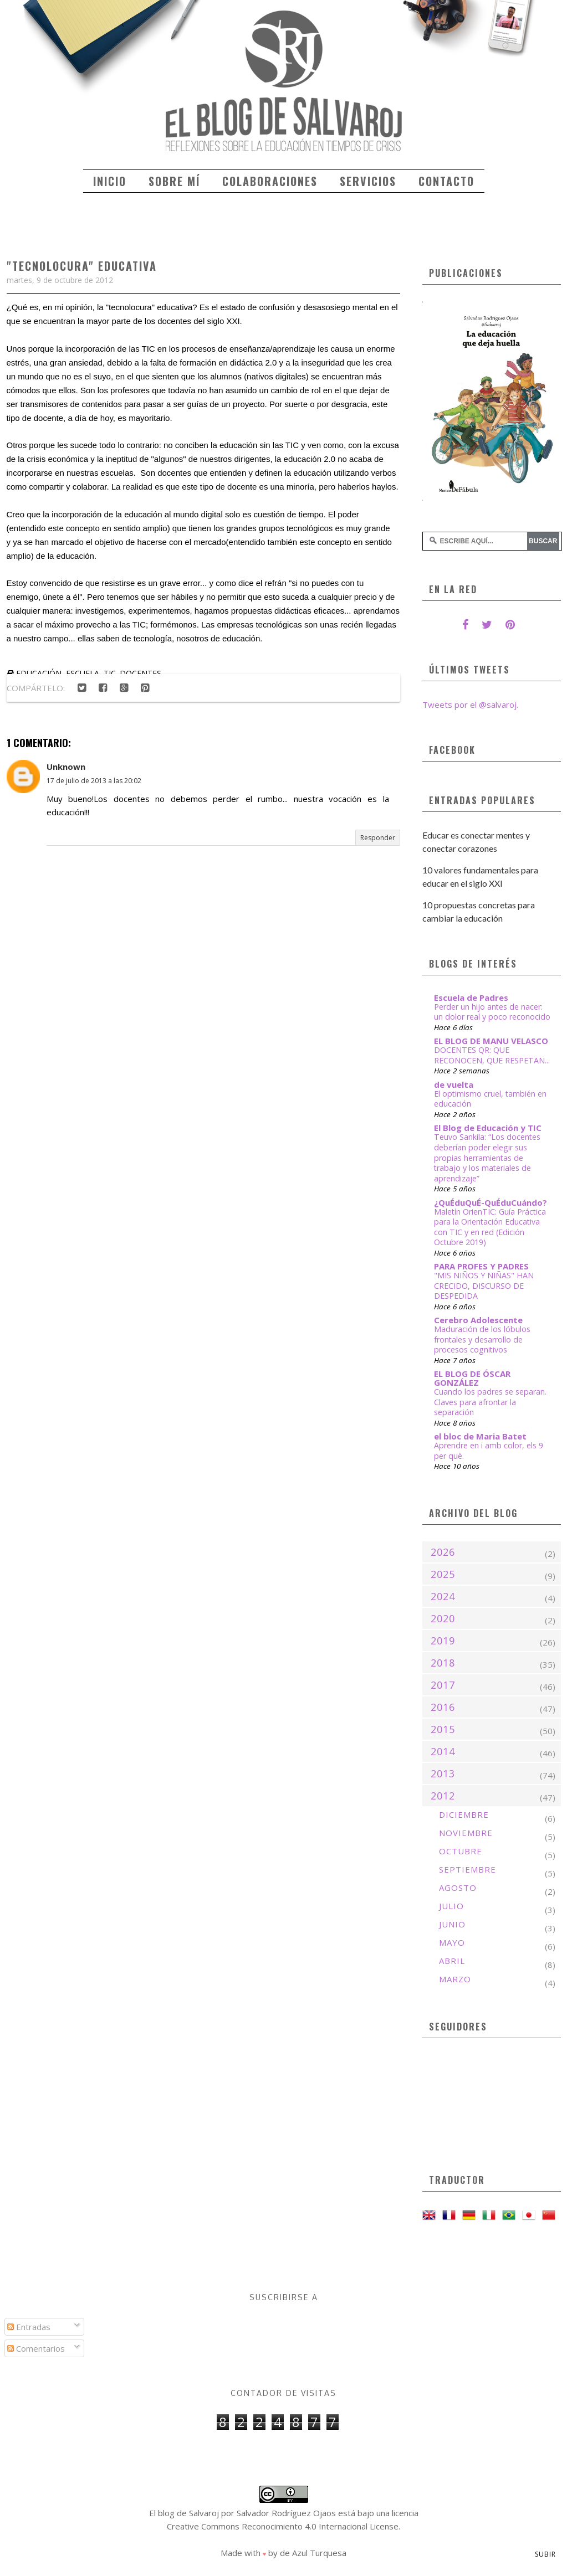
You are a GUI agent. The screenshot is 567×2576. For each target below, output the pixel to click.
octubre (460, 1851)
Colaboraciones (270, 181)
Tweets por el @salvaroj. (470, 704)
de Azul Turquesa (313, 2552)
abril (452, 1960)
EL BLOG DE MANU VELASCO (491, 1040)
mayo (452, 1942)
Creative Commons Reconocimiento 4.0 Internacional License (283, 2526)
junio (452, 1924)
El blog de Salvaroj (184, 2512)
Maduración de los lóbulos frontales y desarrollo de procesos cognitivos (482, 1339)
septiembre (467, 1869)
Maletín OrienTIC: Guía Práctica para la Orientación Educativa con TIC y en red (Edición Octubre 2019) (490, 1227)
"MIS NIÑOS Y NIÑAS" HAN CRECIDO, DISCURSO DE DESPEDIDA (484, 1285)
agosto (458, 1887)
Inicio (109, 181)
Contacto (446, 181)
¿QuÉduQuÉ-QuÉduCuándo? (490, 1202)
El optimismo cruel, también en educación (490, 1098)
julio (451, 1905)
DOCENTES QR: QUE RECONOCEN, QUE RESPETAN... (492, 1055)
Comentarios (36, 2348)
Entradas (28, 2326)
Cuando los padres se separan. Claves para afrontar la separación (490, 1401)
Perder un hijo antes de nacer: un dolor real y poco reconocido (492, 1011)
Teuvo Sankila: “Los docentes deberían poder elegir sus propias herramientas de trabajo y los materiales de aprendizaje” (487, 1157)
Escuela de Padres (471, 997)
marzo (455, 1978)
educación (39, 673)
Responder (377, 837)
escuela (82, 673)
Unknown (66, 766)
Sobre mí (174, 181)
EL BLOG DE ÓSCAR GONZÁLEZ (472, 1378)
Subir (545, 2554)
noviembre (466, 1832)
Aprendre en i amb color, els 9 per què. (488, 1450)
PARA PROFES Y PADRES (481, 1266)
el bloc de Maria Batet (480, 1436)
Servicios (368, 181)
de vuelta (453, 1084)
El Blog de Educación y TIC (488, 1127)
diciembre (464, 1814)
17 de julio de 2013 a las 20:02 (94, 780)
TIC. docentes (132, 673)
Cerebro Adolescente (478, 1319)
